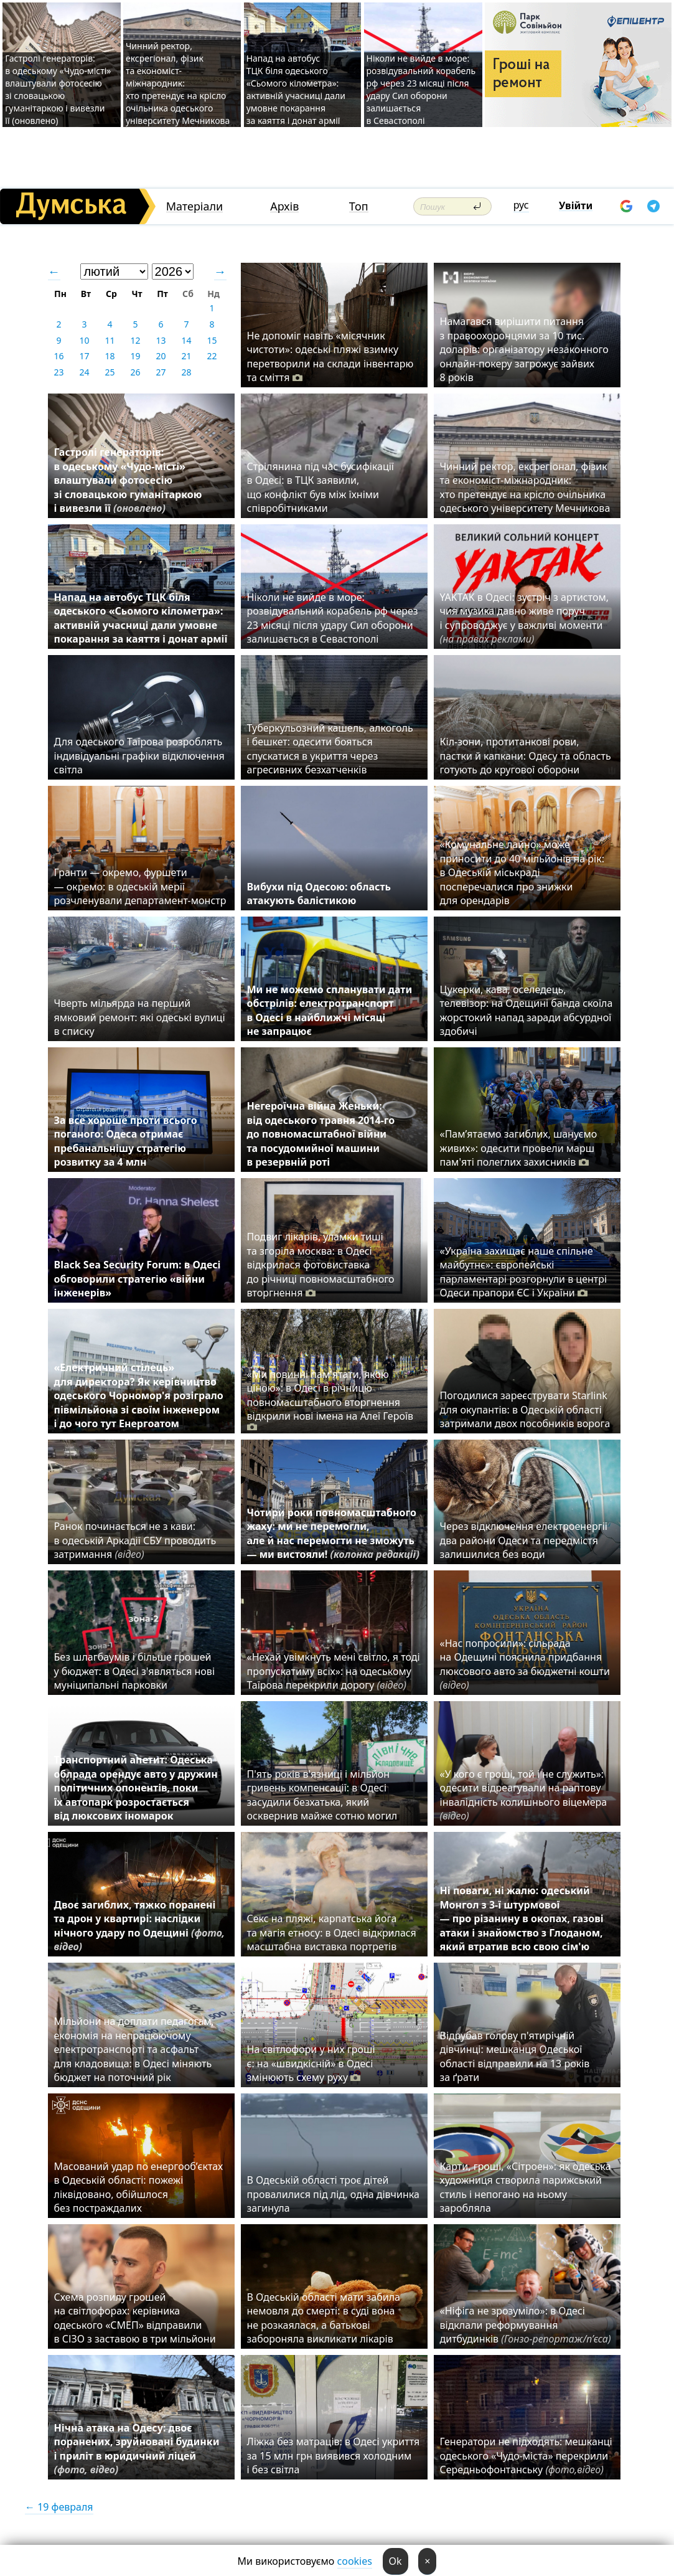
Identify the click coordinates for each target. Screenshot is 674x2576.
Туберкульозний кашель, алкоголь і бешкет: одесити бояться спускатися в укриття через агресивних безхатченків (330, 748)
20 (161, 356)
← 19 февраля (59, 2507)
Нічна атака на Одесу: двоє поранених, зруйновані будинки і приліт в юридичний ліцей (137, 2448)
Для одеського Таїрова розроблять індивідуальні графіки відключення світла (139, 755)
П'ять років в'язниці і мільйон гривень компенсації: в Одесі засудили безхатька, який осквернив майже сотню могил (322, 1795)
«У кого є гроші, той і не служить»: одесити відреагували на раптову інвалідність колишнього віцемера (523, 1795)
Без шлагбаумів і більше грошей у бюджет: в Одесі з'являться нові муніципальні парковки (134, 1671)
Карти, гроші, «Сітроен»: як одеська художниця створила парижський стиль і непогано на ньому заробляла (525, 2187)
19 (135, 356)
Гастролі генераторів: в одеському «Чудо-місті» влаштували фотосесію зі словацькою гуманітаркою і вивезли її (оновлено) (58, 89)
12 (135, 340)
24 (84, 372)
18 (110, 356)
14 (186, 340)
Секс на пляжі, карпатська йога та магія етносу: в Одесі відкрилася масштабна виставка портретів (331, 1932)
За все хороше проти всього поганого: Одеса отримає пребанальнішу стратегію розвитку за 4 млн (125, 1141)
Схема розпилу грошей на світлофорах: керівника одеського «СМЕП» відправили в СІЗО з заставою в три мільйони (135, 2318)
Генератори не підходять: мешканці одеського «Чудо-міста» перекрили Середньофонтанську (526, 2455)
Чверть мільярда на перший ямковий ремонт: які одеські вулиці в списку (139, 1017)
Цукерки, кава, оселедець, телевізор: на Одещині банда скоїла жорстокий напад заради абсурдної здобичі (526, 1010)
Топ (358, 206)
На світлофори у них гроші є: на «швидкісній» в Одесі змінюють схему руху (311, 2063)
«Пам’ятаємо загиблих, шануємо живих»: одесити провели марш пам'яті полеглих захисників (518, 1148)
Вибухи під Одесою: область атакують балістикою (319, 893)
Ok (395, 2561)
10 (84, 340)
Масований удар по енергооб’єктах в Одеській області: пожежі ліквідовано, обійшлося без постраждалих (138, 2187)
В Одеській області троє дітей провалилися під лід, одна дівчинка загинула (333, 2194)
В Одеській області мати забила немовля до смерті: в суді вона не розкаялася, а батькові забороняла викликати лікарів (323, 2318)
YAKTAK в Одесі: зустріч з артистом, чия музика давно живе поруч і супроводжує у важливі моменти (524, 618)
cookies (354, 2561)
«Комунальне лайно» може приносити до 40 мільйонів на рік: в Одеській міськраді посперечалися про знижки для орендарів (522, 872)
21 (186, 356)
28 (186, 372)
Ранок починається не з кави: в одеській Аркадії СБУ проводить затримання (135, 1540)
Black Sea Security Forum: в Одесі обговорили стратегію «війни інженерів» (137, 1279)
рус (521, 205)
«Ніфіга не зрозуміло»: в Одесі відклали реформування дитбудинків (525, 2325)
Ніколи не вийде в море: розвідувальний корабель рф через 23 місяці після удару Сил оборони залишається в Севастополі (421, 89)
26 (135, 372)
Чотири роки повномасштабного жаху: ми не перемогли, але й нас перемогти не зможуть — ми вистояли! (333, 1533)
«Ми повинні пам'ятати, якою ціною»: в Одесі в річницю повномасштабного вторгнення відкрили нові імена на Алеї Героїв (330, 1400)
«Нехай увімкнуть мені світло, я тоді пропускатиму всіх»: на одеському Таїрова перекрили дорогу (333, 1671)
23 (58, 372)
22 (212, 356)
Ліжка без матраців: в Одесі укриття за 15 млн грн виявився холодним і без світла (333, 2455)
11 (110, 340)
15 (212, 340)
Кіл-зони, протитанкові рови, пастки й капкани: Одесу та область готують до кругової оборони (525, 755)
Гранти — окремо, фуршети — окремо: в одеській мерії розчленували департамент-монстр (140, 886)
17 (84, 356)
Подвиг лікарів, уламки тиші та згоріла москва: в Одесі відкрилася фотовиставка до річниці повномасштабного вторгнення (321, 1265)
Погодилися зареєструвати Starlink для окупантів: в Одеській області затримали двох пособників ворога (525, 1409)
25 (110, 372)
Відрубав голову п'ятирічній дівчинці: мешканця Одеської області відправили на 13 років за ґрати (515, 2056)
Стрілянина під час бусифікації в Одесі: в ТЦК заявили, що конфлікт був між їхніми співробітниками (320, 487)
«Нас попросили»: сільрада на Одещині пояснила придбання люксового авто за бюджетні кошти (525, 1664)
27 (161, 372)
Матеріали (194, 206)
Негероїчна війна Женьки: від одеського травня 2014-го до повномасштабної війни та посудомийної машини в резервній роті (321, 1134)
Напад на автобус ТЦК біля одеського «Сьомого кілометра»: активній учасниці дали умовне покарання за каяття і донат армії (295, 89)
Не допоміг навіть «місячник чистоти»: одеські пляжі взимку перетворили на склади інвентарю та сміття (330, 356)
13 (161, 340)
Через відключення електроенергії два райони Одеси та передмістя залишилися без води (523, 1540)
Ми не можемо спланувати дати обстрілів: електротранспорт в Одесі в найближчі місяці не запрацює (330, 1010)
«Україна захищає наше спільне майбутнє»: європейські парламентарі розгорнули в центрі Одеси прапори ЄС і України (523, 1272)
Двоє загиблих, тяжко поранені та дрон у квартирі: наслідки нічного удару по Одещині (139, 1925)
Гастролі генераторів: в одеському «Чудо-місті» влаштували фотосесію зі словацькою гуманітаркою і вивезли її (128, 480)
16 (58, 356)
